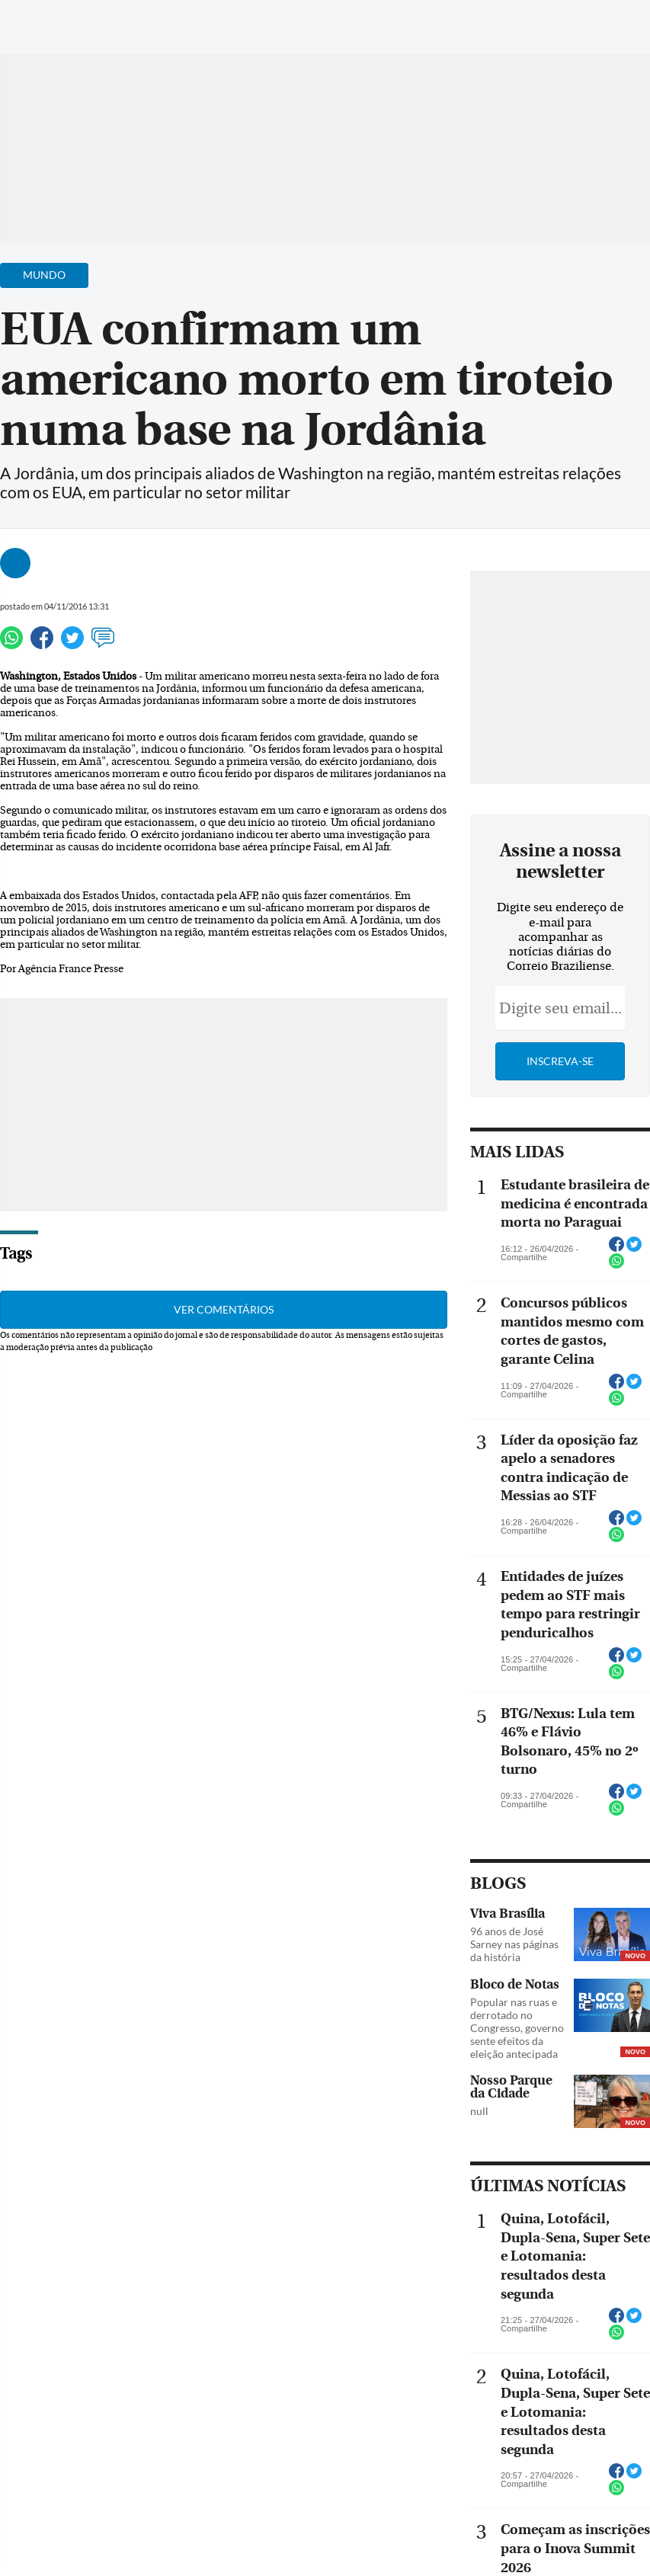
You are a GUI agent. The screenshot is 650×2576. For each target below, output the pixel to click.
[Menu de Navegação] (40, 19)
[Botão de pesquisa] (85, 19)
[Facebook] (539, 26)
